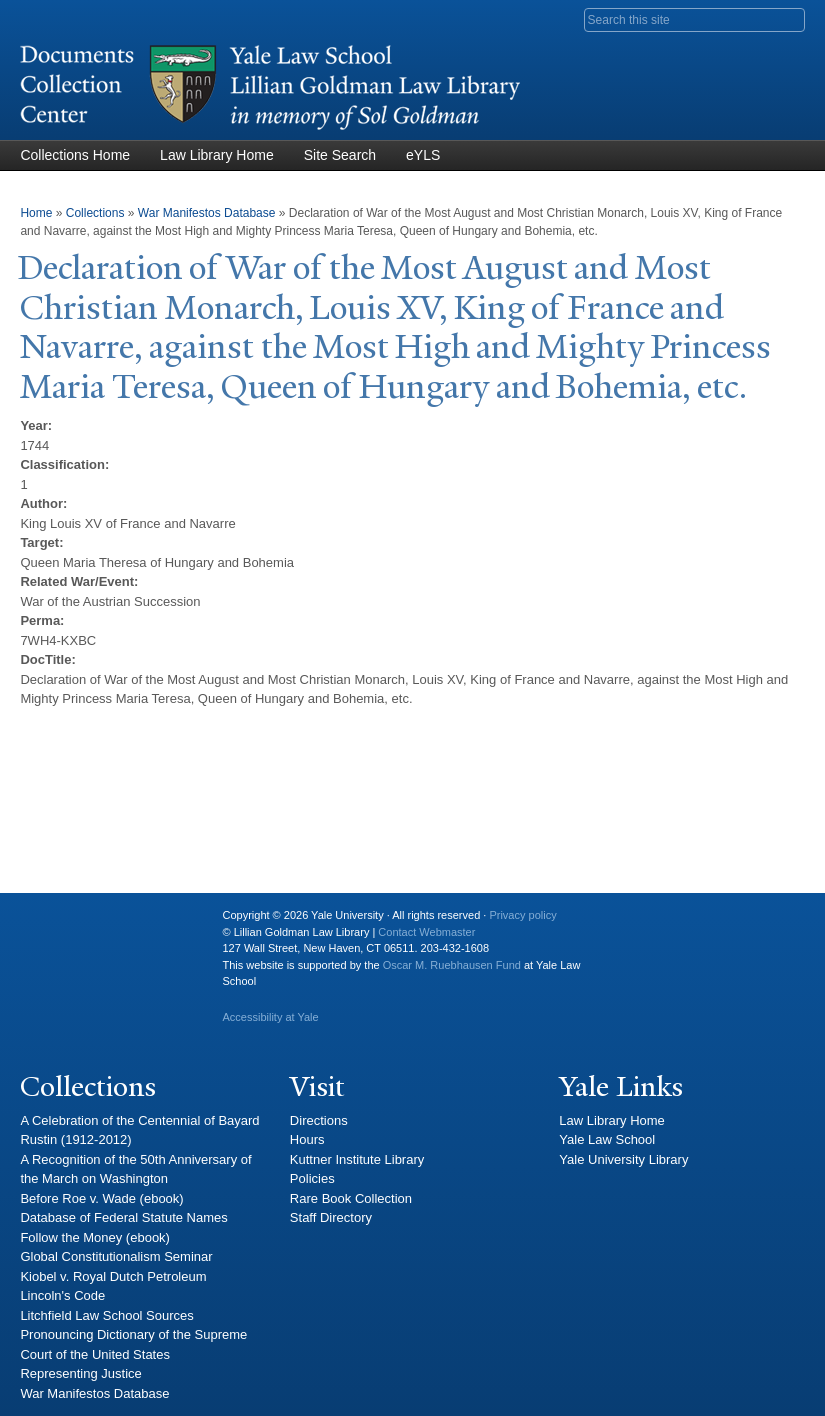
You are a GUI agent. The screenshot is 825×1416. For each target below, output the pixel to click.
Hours (307, 1139)
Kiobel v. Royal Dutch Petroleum (113, 1276)
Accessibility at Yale (270, 1017)
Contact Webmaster (426, 932)
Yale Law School (607, 1139)
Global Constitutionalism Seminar (116, 1256)
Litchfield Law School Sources (106, 1315)
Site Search (340, 155)
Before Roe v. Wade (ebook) (101, 1198)
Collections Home (75, 155)
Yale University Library (623, 1159)
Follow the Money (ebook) (95, 1237)
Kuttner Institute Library (357, 1159)
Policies (312, 1178)
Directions (319, 1120)
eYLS (423, 155)
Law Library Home (217, 155)
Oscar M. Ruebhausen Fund (452, 965)
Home (36, 213)
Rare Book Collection (351, 1198)
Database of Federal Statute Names (123, 1217)
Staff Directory (331, 1217)
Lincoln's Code (62, 1295)
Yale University (51, 923)
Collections (95, 213)
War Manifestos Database (207, 213)
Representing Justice (80, 1373)
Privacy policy (522, 915)
